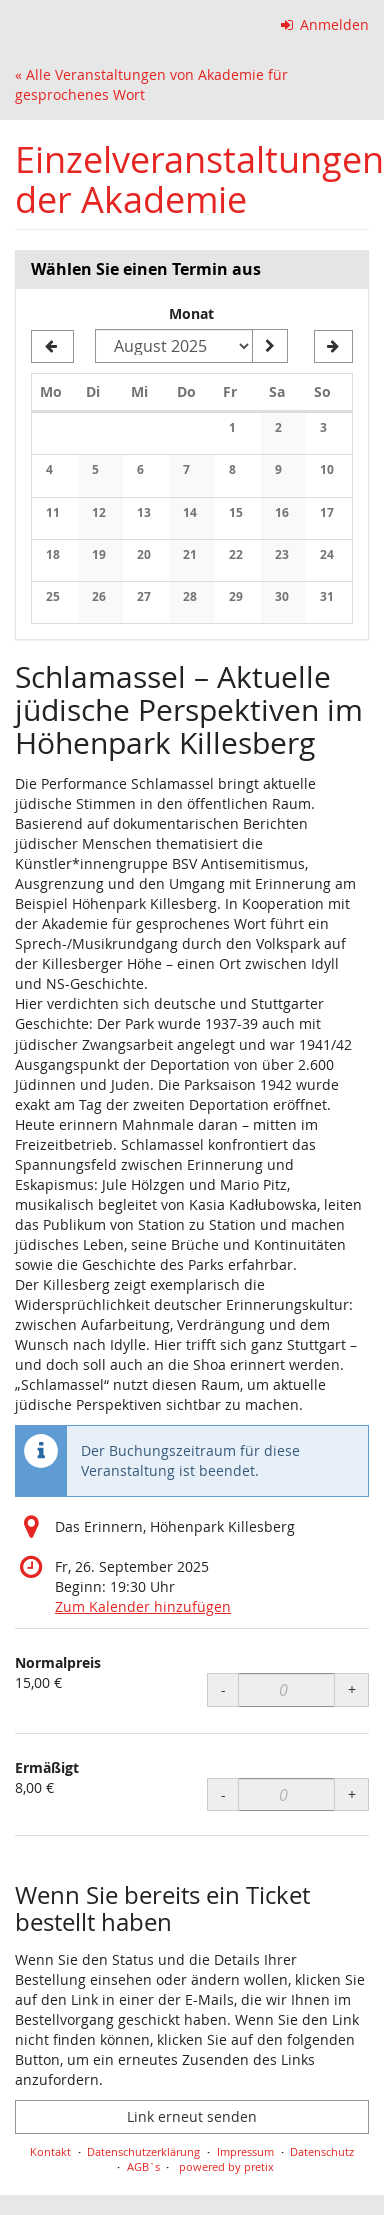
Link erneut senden (192, 2116)
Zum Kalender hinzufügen (143, 1606)
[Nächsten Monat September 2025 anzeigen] (333, 347)
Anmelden (325, 24)
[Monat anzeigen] (270, 346)
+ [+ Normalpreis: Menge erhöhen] (352, 1689)
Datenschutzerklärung (143, 2151)
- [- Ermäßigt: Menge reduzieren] (223, 1794)
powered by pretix (226, 2166)
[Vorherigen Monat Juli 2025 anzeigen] (52, 347)
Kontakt (50, 2151)
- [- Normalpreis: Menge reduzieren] (223, 1689)
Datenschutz (322, 2151)
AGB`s (143, 2166)
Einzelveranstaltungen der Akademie (199, 179)
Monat (191, 313)
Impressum (245, 2151)
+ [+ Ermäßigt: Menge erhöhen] (352, 1794)
